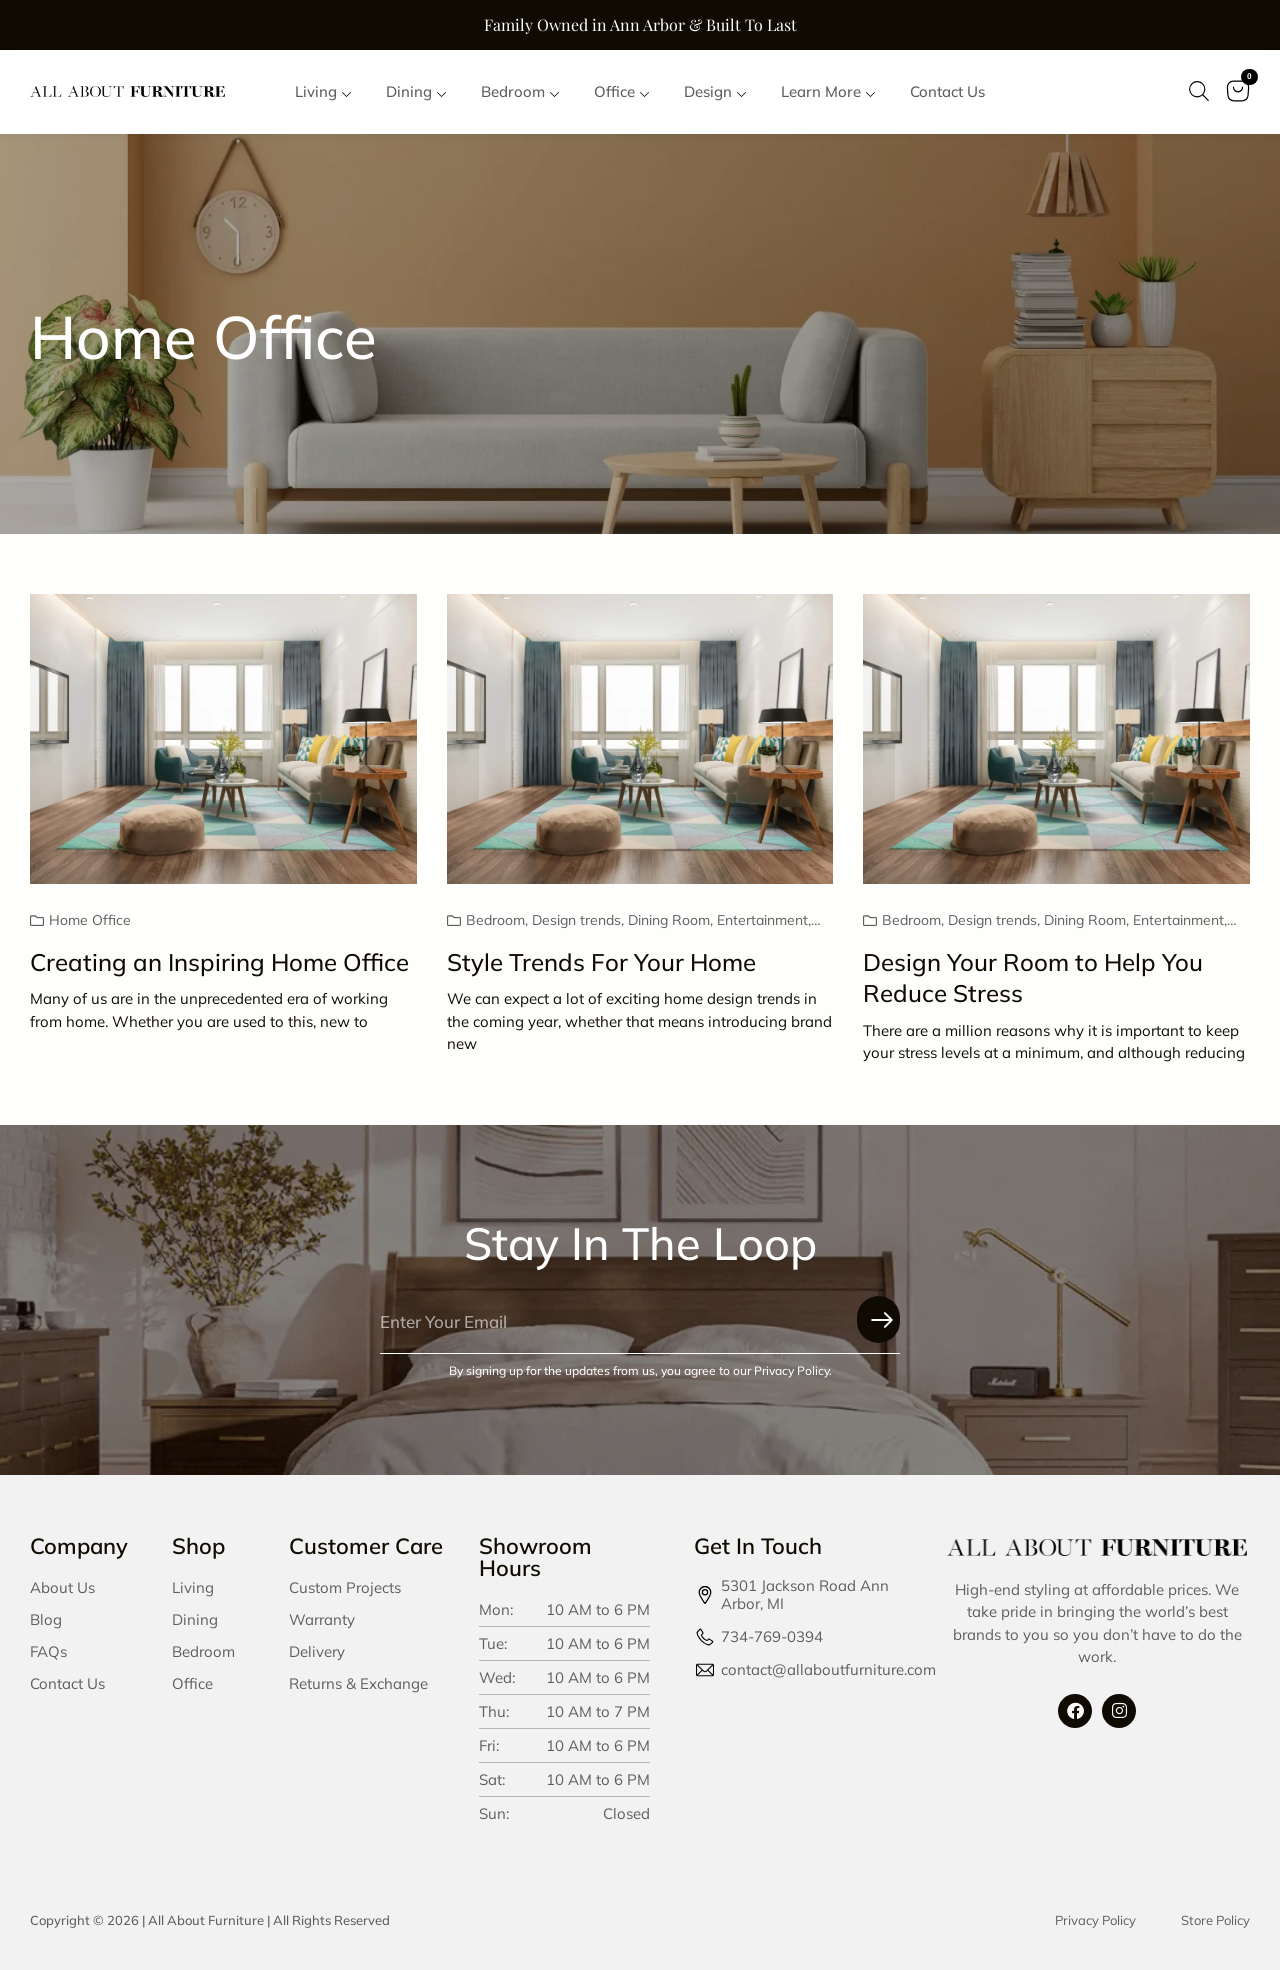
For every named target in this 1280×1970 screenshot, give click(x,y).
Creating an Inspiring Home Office (219, 962)
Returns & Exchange (358, 1683)
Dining (195, 1619)
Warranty (322, 1619)
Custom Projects (345, 1587)
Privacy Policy (1095, 1920)
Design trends (576, 921)
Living (193, 1587)
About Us (62, 1587)
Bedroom (495, 921)
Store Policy (1215, 1920)
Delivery (317, 1651)
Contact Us (67, 1683)
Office (192, 1683)
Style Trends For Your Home (601, 962)
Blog (46, 1619)
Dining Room (669, 921)
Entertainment (762, 921)
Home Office (90, 921)
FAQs (48, 1651)
